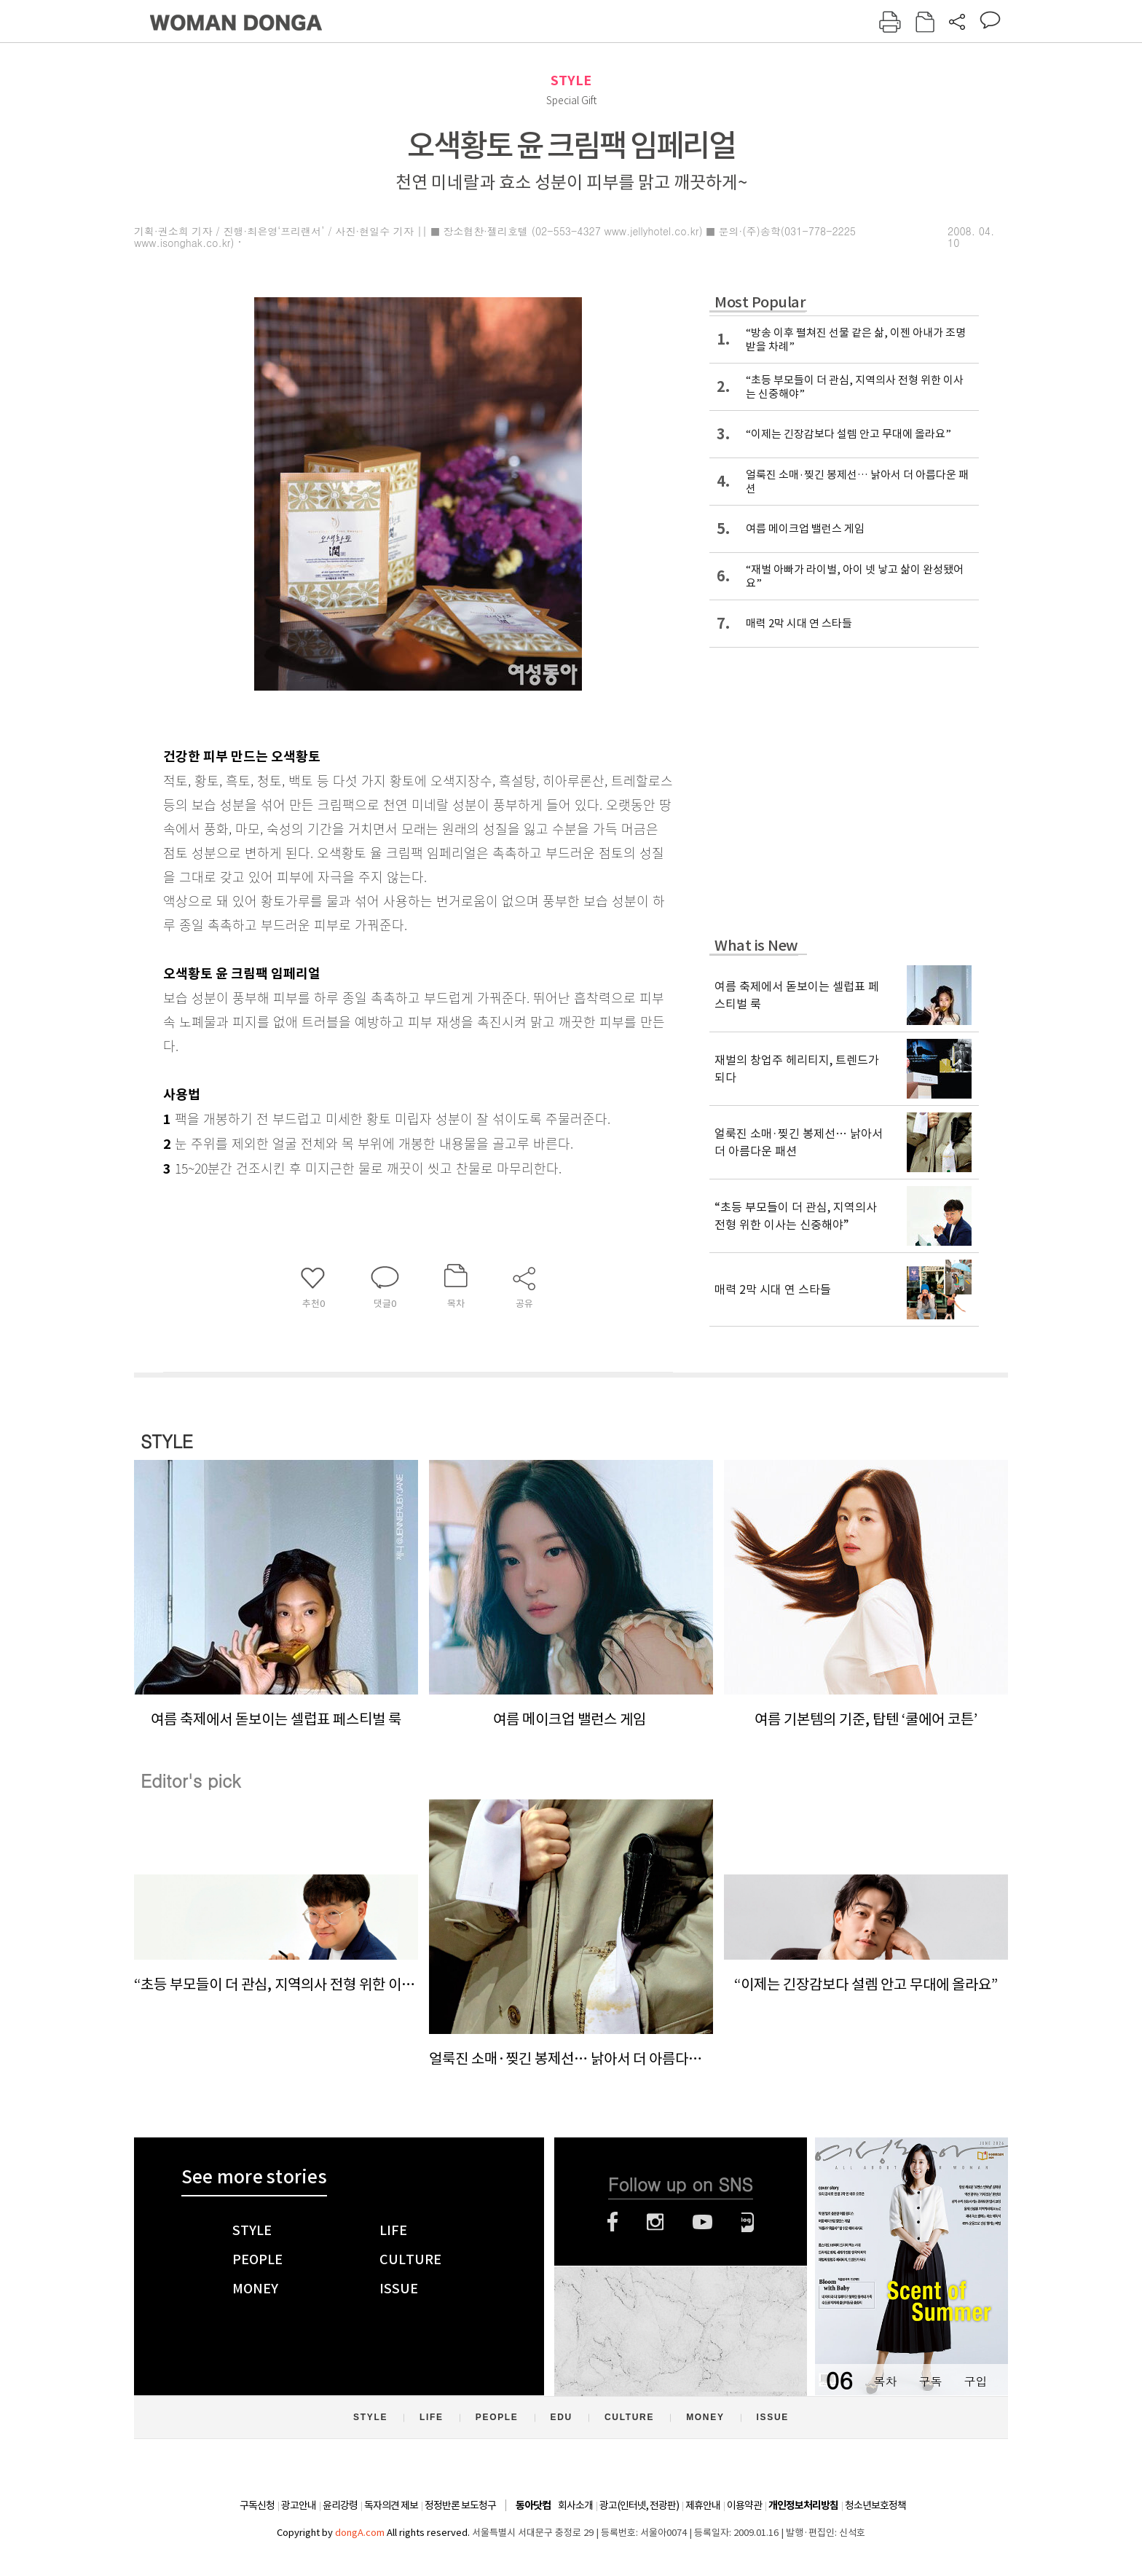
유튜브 (702, 2222)
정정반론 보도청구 (460, 2505)
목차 (885, 2381)
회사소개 (575, 2505)
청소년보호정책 (875, 2505)
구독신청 (257, 2505)
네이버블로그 (747, 2222)
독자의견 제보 (391, 2505)
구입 (975, 2381)
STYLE (571, 80)
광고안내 (298, 2505)
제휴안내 (702, 2505)
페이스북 (612, 2222)
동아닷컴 (533, 2506)
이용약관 (744, 2505)
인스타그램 (655, 2222)
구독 (930, 2381)
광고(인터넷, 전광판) (639, 2505)
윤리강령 (340, 2505)
